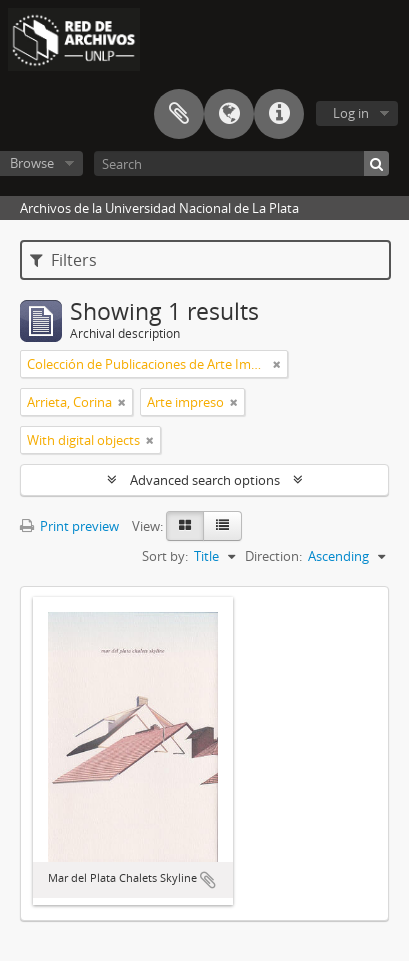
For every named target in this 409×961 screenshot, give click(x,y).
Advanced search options (205, 480)
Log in (351, 113)
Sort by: (165, 556)
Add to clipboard (208, 880)
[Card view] (185, 526)
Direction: (273, 556)
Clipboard (179, 114)
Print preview (69, 526)
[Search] (241, 163)
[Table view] (222, 526)
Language (229, 114)
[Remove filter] (277, 364)
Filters (63, 260)
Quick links (279, 114)
